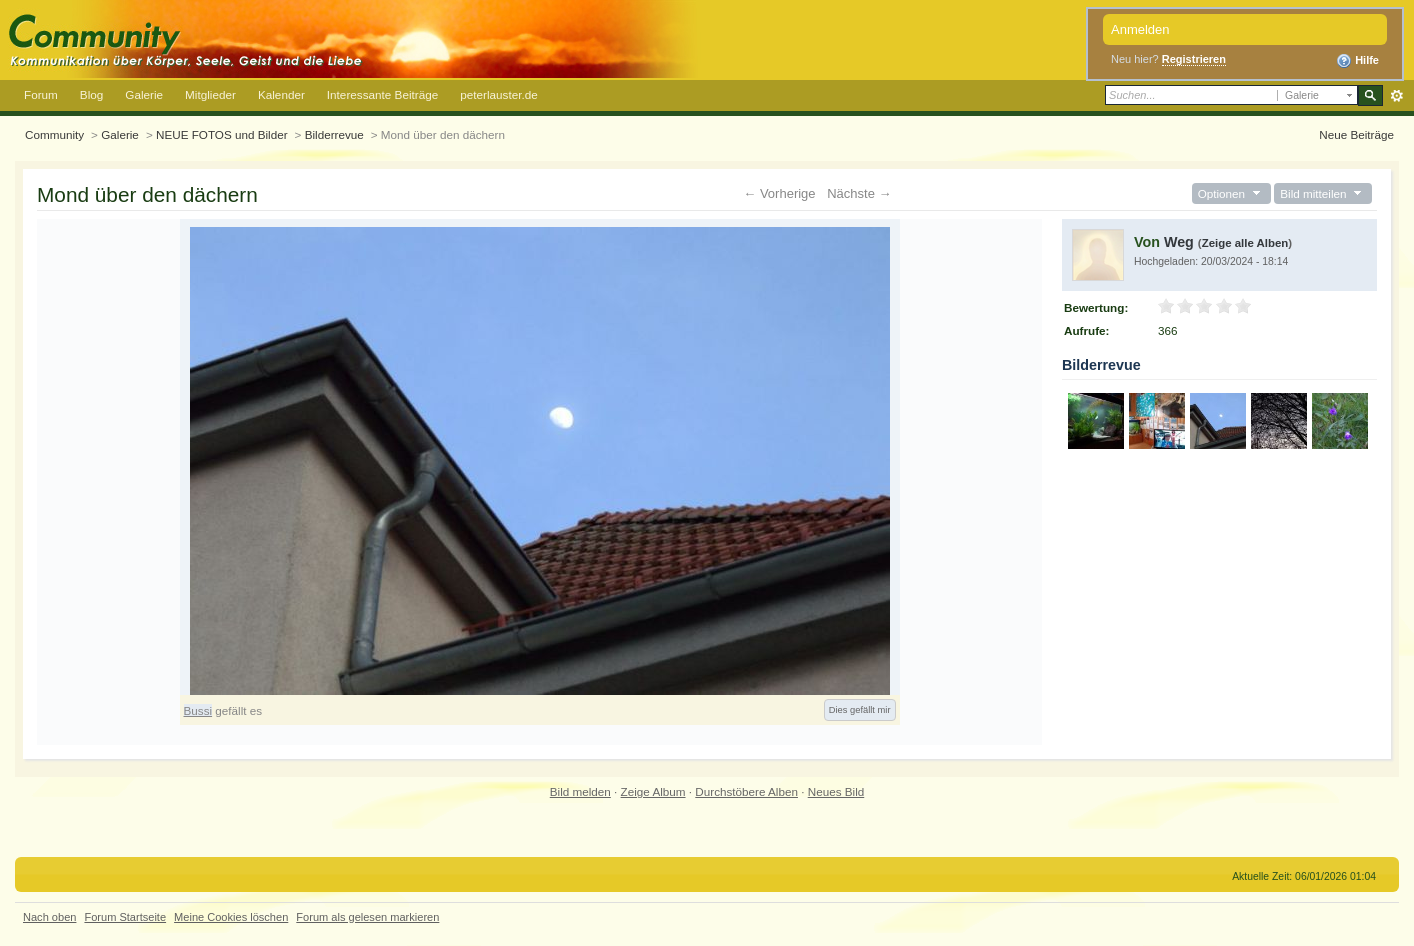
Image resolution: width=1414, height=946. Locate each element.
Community (54, 134)
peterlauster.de (499, 94)
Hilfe (1357, 61)
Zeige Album (653, 791)
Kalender (281, 94)
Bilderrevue (334, 134)
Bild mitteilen (1323, 193)
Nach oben (49, 917)
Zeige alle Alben (1245, 243)
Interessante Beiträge (382, 94)
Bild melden (580, 791)
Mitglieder (210, 94)
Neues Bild (836, 791)
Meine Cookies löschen (231, 917)
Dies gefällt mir (860, 710)
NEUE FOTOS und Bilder (222, 134)
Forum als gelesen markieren (367, 917)
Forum (41, 94)
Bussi (198, 710)
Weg (1179, 242)
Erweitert (1396, 96)
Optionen (1231, 193)
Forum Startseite (125, 917)
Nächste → (859, 193)
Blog (91, 94)
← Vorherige (779, 193)
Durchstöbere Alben (746, 791)
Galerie (144, 94)
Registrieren (1194, 59)
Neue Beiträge (1356, 134)
